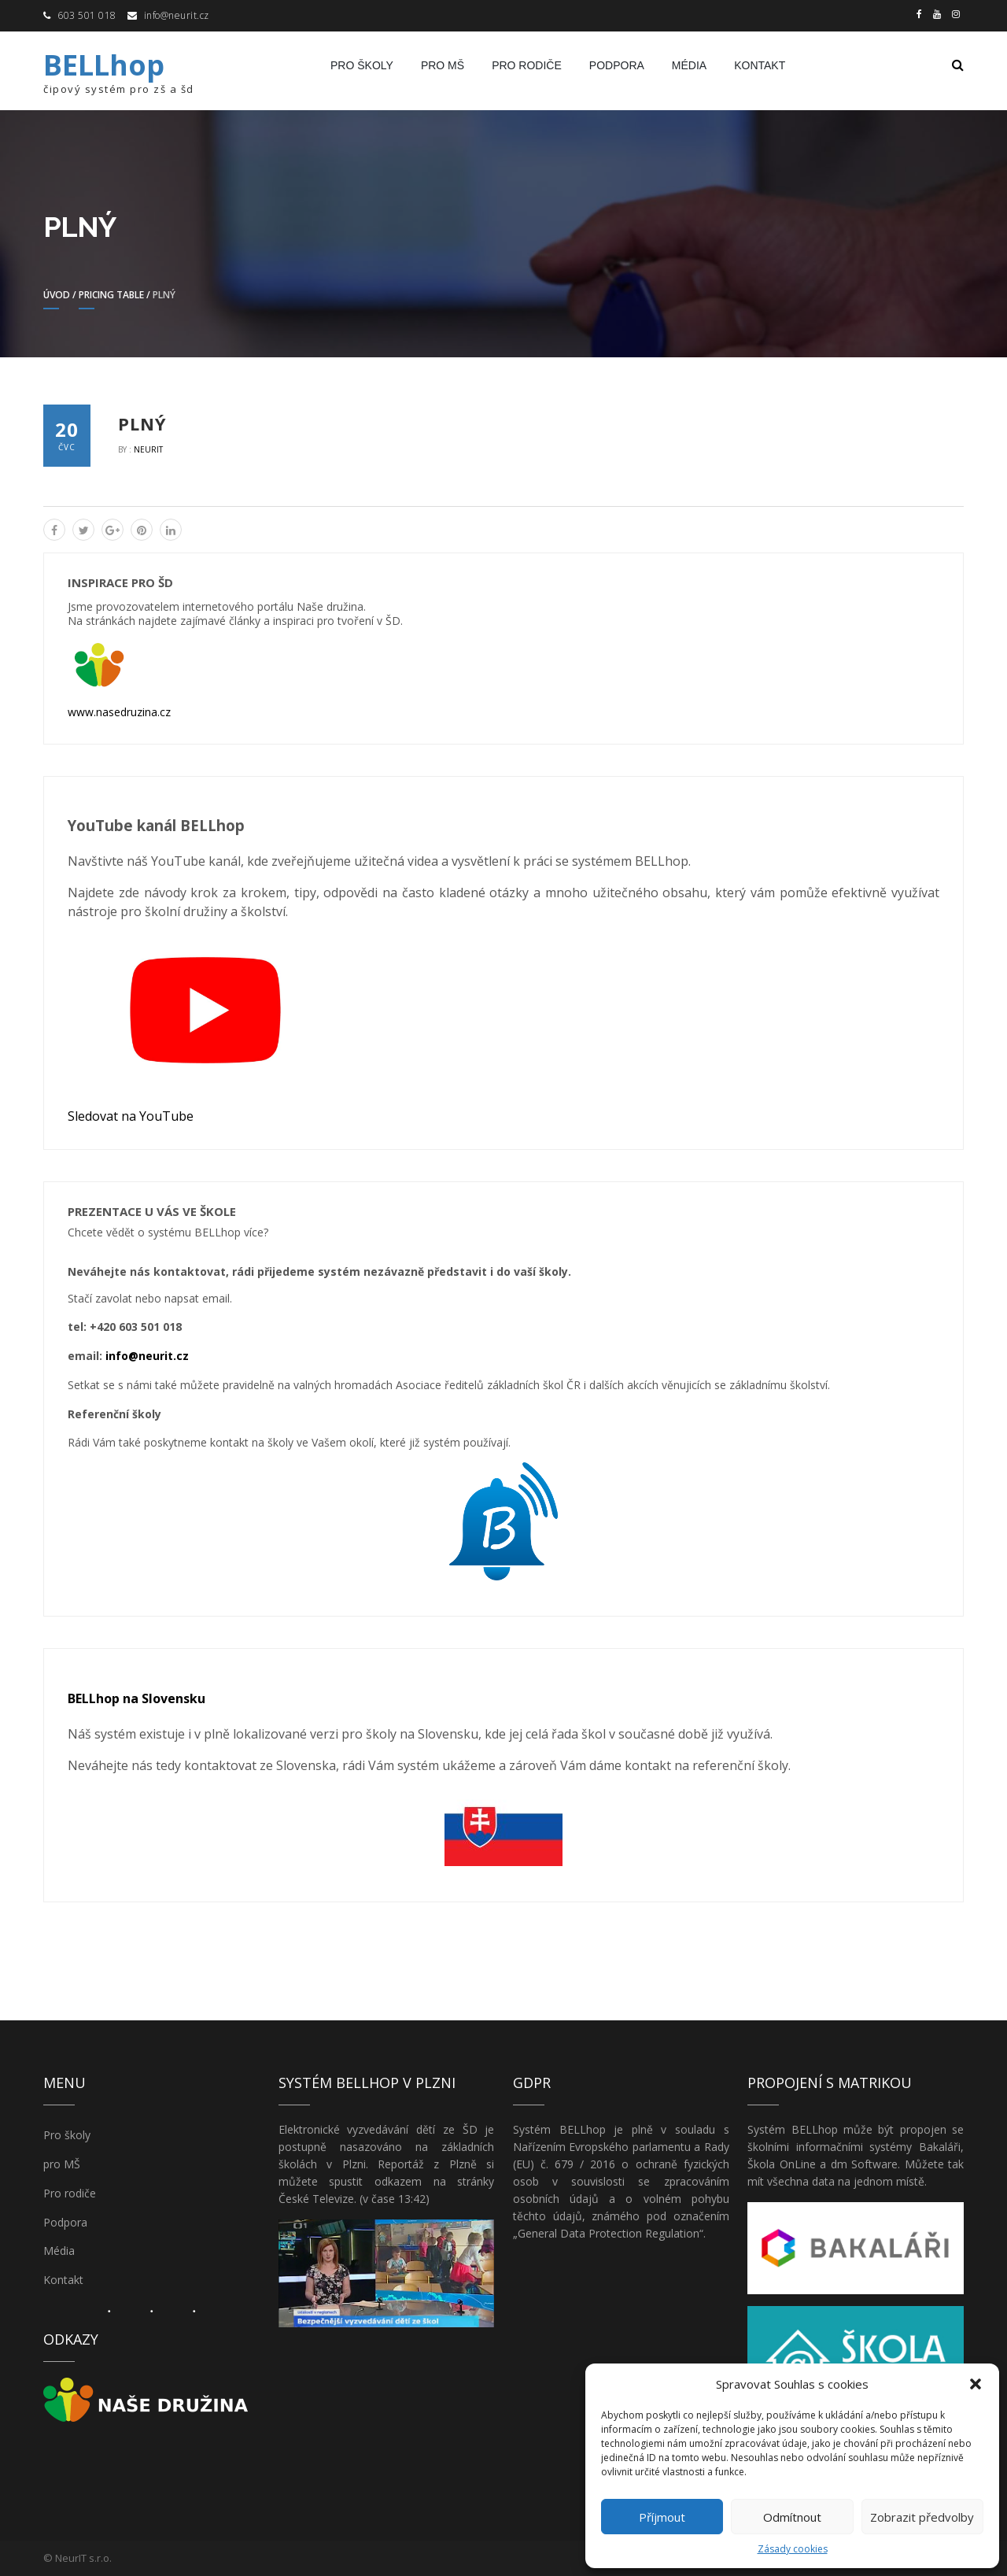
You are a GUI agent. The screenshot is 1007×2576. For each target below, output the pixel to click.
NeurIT (148, 449)
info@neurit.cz (176, 15)
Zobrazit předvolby (922, 2517)
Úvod (56, 294)
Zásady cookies (793, 2549)
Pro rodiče (527, 65)
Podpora (616, 65)
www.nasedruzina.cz (119, 711)
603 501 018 (86, 15)
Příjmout (662, 2517)
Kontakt (759, 65)
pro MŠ (442, 65)
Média (689, 65)
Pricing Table (111, 294)
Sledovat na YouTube (131, 1116)
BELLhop (103, 65)
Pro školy (361, 65)
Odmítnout (792, 2517)
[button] (975, 2384)
